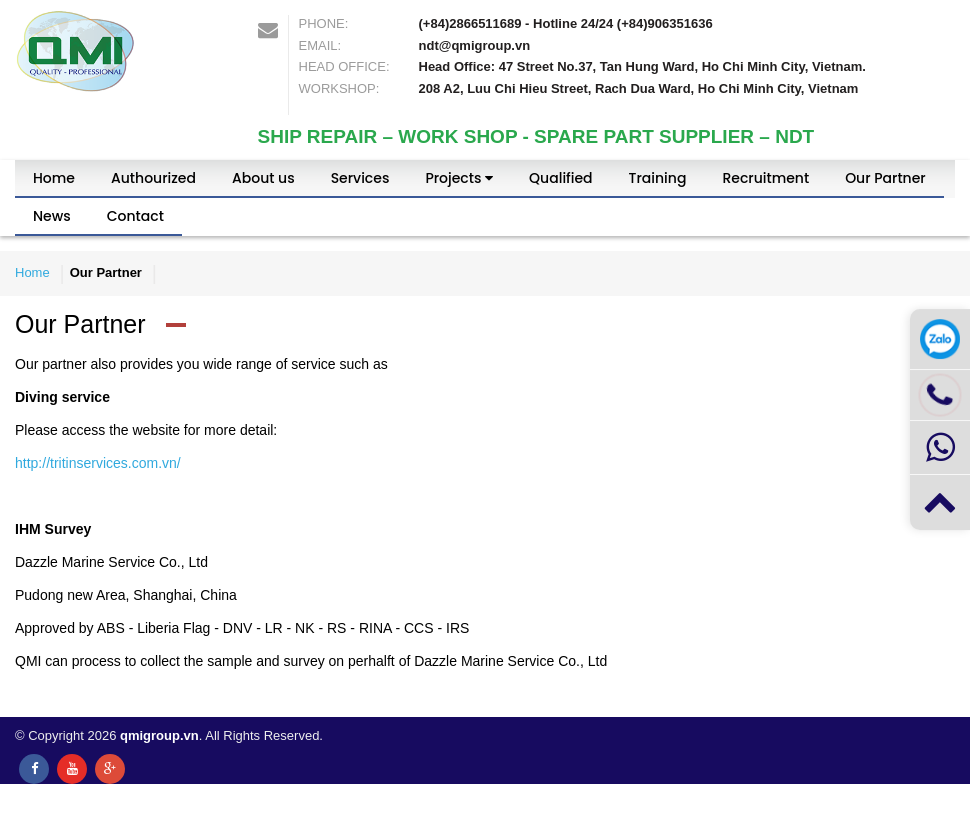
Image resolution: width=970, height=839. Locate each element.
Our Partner (885, 178)
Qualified (560, 178)
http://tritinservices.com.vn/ (98, 463)
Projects (459, 178)
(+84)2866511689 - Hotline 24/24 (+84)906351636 (566, 23)
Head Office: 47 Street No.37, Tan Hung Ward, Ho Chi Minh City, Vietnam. (642, 66)
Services (360, 178)
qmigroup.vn (159, 735)
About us (263, 178)
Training (658, 178)
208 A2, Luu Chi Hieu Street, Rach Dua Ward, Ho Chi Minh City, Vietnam (639, 88)
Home (54, 178)
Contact (135, 216)
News (52, 216)
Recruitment (765, 178)
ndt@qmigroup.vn (475, 45)
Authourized (153, 178)
